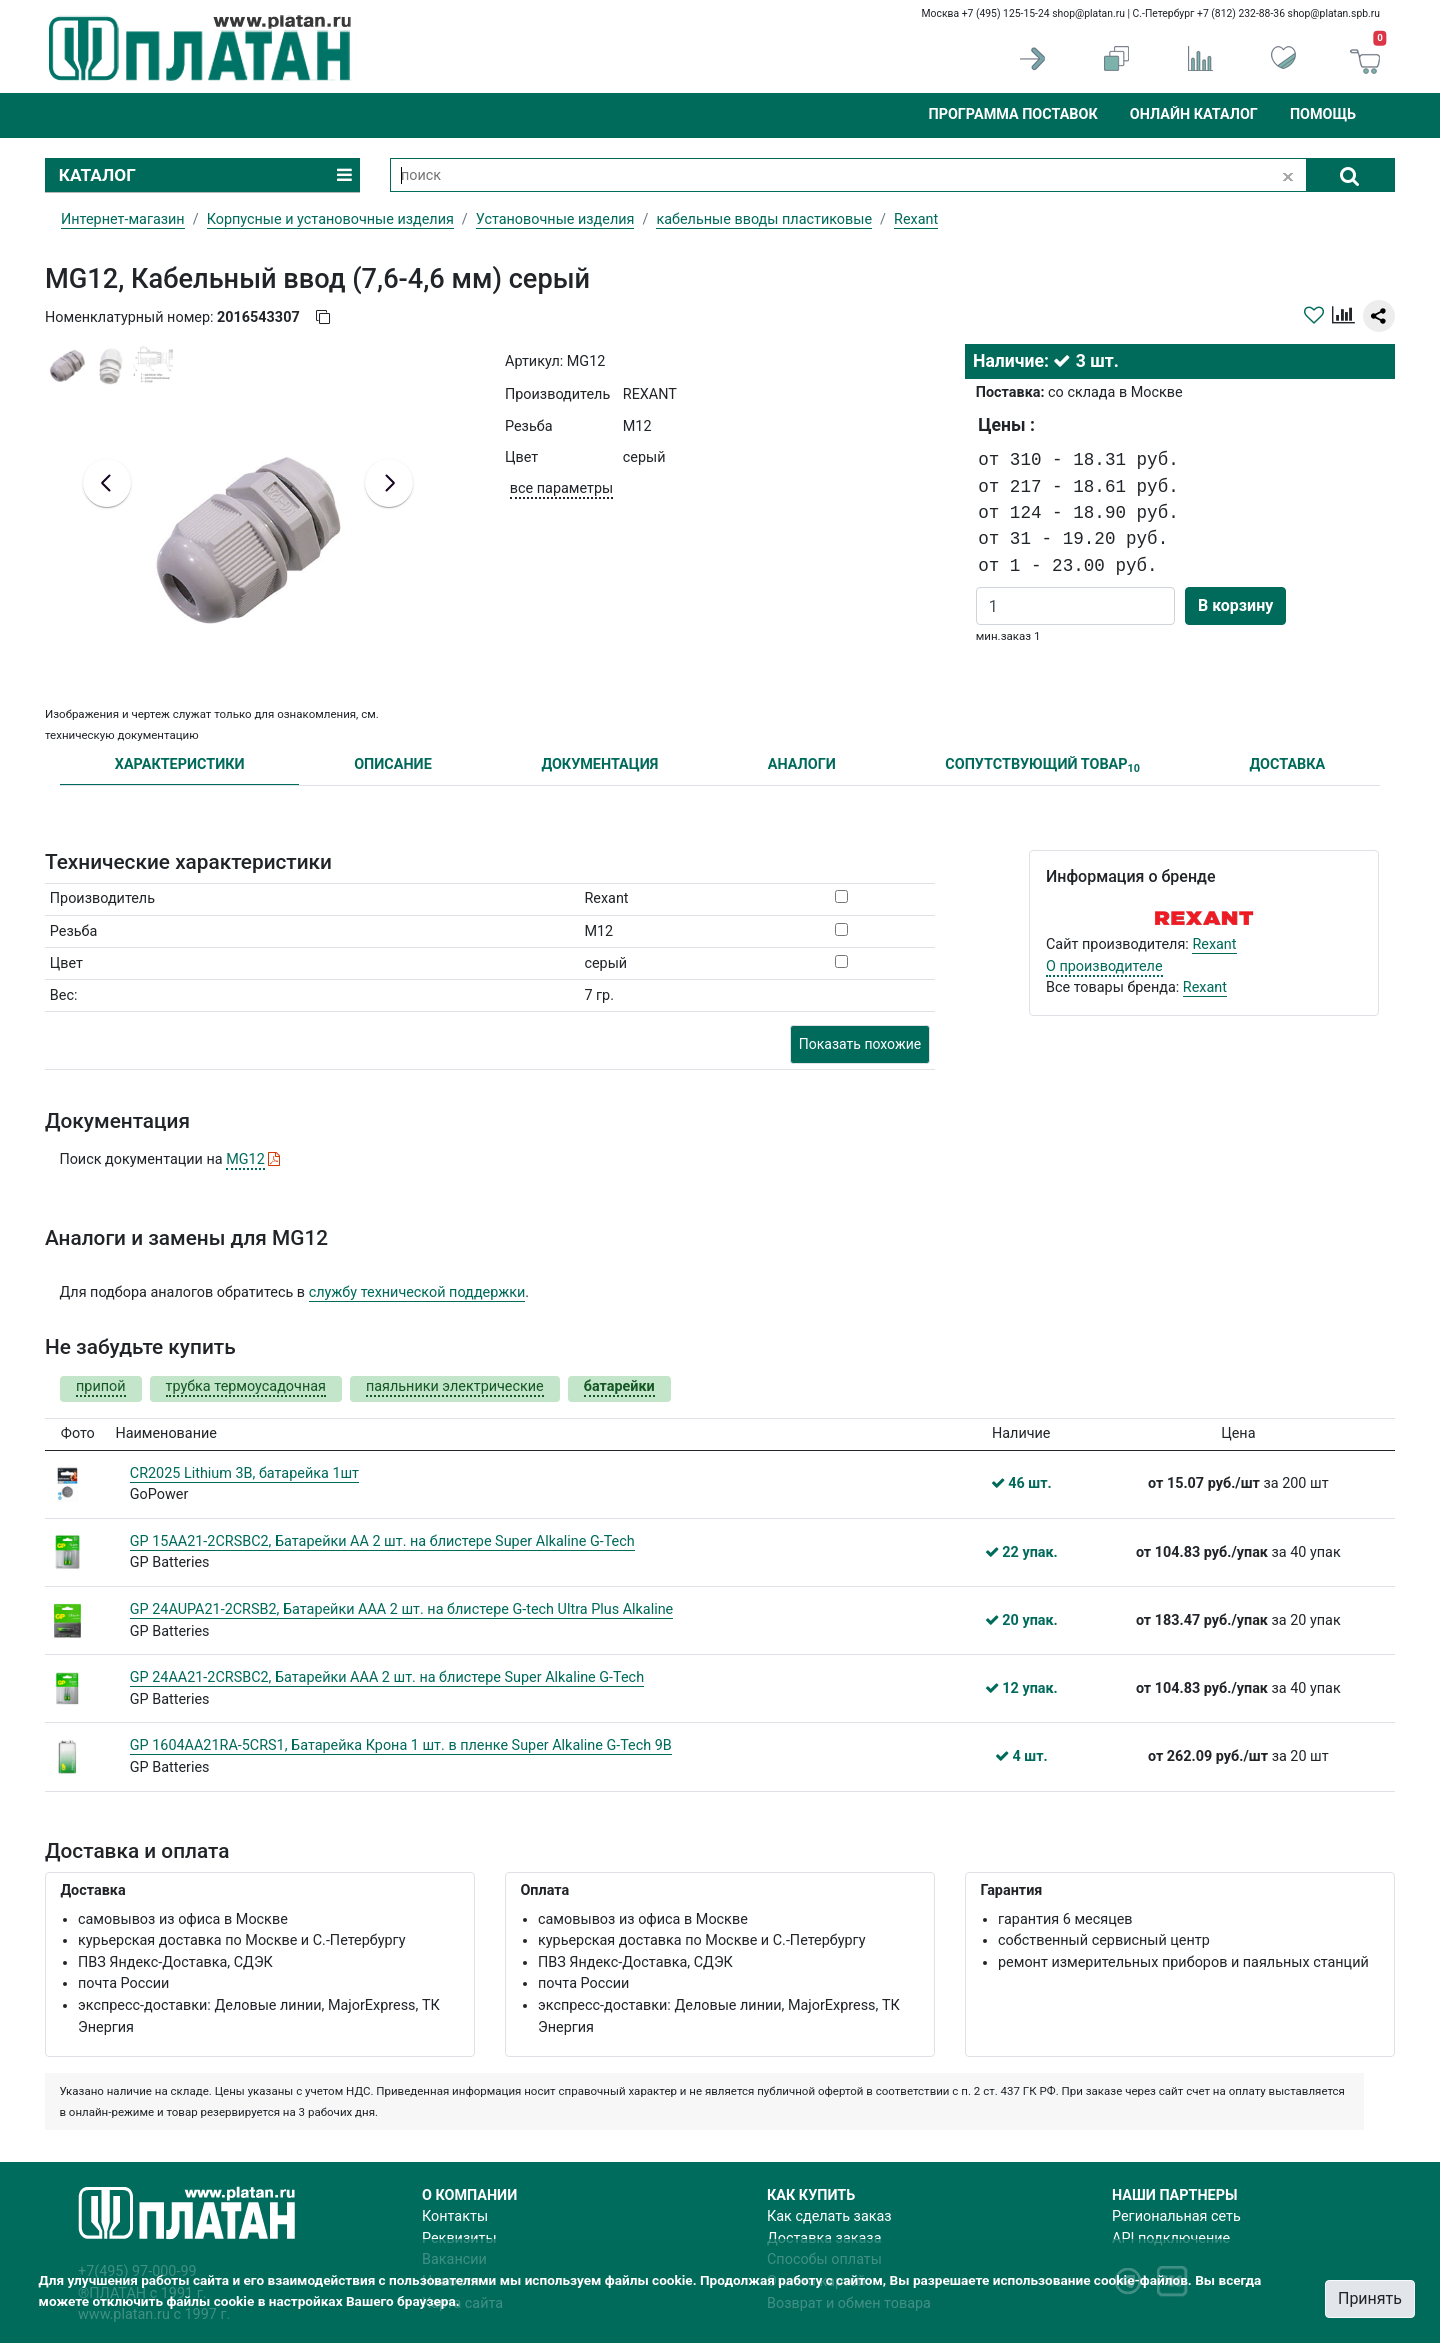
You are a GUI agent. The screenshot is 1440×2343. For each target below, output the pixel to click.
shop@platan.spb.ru (1334, 13)
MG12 (245, 1159)
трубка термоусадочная (246, 1386)
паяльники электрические (455, 1386)
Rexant (1214, 944)
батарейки (619, 1386)
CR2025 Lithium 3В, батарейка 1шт (244, 1473)
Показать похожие (860, 1044)
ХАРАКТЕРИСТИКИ (180, 764)
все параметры (561, 488)
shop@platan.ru (1088, 13)
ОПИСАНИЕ (393, 764)
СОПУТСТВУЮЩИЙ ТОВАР (1042, 765)
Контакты (455, 2216)
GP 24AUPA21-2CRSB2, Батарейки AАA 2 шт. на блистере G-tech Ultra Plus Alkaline (401, 1609)
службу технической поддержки (417, 1292)
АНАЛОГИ (802, 764)
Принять (1370, 2298)
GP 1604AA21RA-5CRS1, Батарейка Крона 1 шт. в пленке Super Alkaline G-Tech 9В (401, 1745)
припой (101, 1386)
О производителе (1104, 966)
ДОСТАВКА (1288, 764)
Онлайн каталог (1194, 114)
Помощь (1323, 114)
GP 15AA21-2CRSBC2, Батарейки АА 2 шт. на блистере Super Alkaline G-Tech (382, 1541)
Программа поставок (1012, 114)
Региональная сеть (1176, 2216)
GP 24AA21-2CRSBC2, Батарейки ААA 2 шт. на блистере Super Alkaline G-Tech (387, 1677)
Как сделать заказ (829, 2216)
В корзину (1235, 605)
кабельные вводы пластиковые (764, 219)
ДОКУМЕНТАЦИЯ (599, 764)
